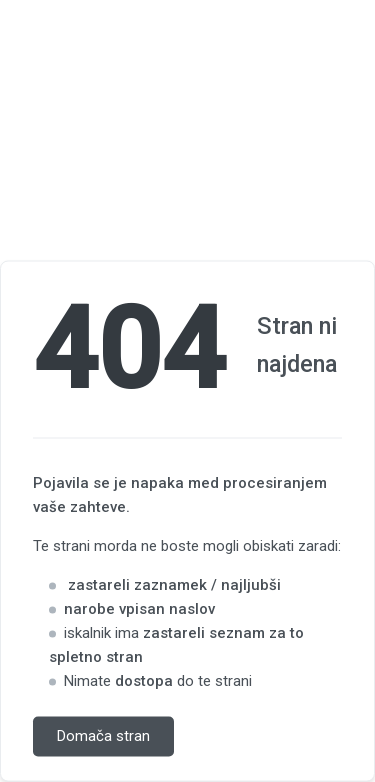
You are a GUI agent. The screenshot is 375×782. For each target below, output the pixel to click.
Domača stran (103, 737)
